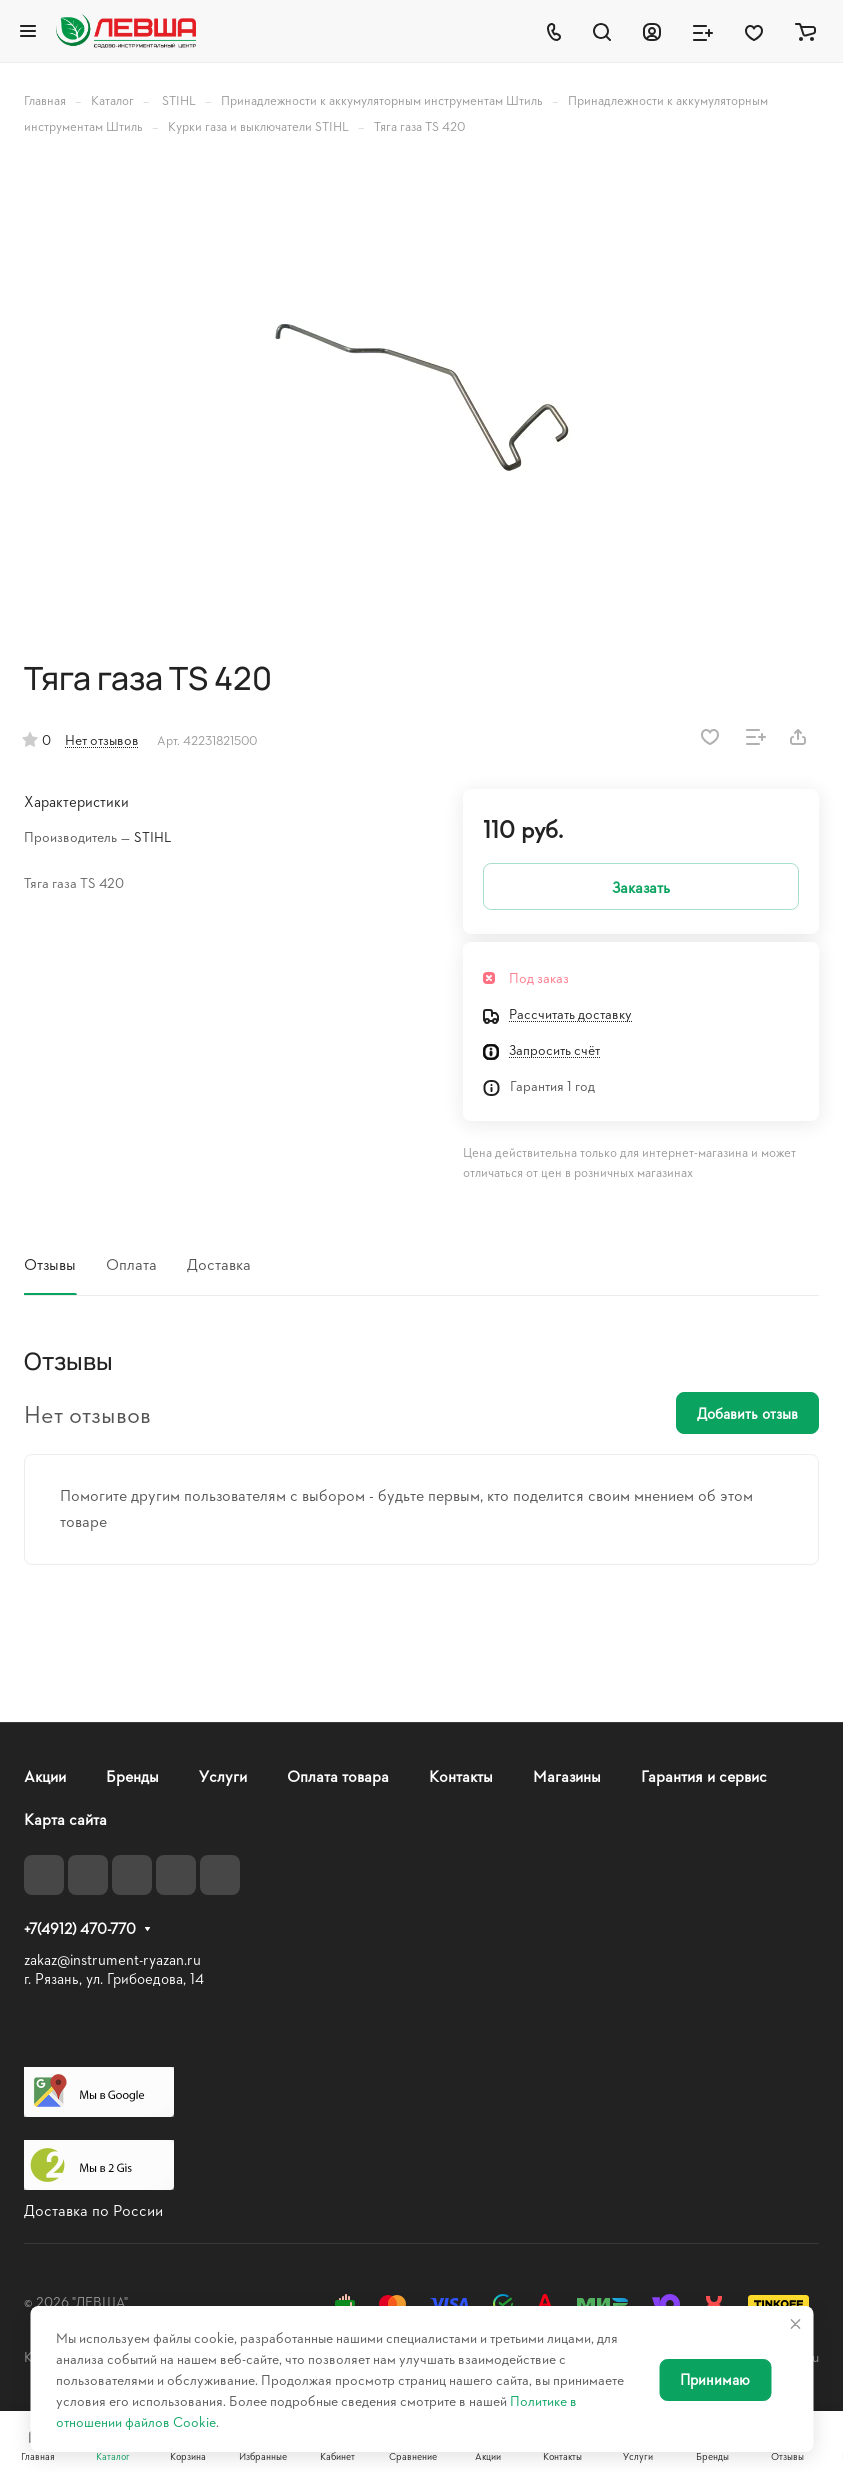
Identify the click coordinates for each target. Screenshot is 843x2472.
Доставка (219, 1263)
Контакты (461, 1775)
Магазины (567, 1775)
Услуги (223, 1775)
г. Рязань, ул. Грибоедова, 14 (114, 1978)
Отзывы (50, 1263)
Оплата (131, 1263)
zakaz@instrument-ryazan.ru (112, 1959)
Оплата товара (338, 1775)
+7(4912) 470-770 (80, 1929)
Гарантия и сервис (704, 1775)
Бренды (132, 1775)
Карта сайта (65, 1818)
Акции (45, 1775)
